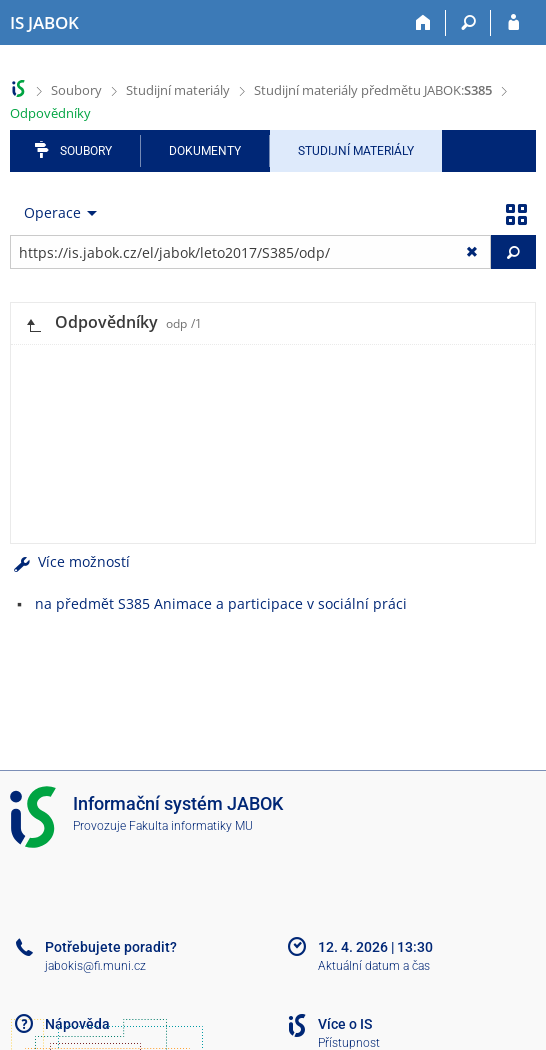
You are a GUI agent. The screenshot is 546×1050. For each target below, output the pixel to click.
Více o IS (345, 1024)
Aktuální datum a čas (374, 966)
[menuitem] (56, 213)
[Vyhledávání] (468, 23)
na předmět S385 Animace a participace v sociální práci (221, 603)
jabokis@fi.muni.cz (95, 966)
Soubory (76, 90)
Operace (52, 212)
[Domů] (423, 23)
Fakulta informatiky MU (191, 826)
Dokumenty (205, 151)
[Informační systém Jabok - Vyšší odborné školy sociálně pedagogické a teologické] (44, 23)
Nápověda (77, 1024)
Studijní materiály (178, 90)
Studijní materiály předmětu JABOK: (373, 90)
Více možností (70, 561)
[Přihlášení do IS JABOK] (513, 23)
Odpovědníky (50, 113)
